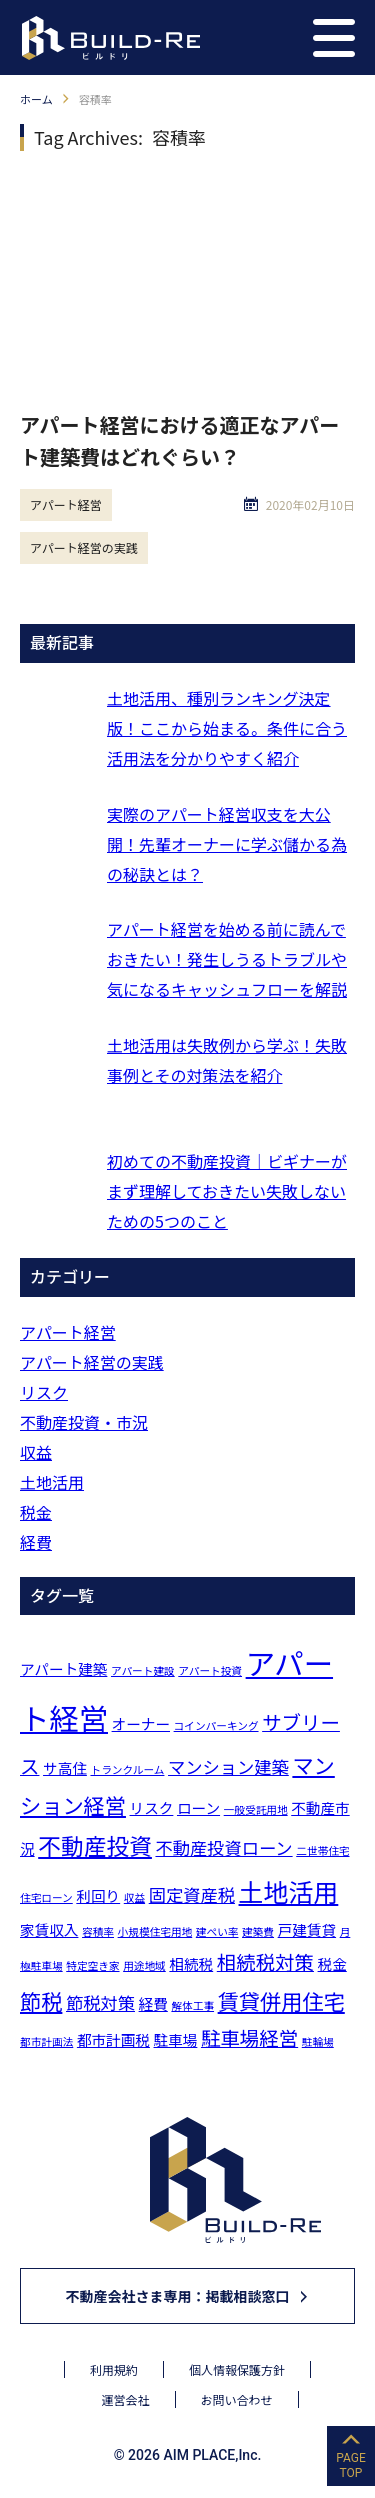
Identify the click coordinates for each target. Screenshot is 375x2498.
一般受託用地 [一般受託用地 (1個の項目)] (256, 1809)
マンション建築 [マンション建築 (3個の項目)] (228, 1766)
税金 (36, 1512)
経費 (36, 1542)
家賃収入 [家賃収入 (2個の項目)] (49, 1929)
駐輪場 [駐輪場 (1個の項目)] (318, 2041)
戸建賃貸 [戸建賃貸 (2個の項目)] (307, 1929)
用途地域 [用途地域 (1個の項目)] (144, 1965)
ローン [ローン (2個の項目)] (198, 1807)
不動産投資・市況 (84, 1422)
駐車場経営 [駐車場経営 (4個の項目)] (249, 2037)
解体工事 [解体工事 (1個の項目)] (192, 2005)
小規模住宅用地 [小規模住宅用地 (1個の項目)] (155, 1931)
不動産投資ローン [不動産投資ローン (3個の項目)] (223, 1847)
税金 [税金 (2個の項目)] (332, 1963)
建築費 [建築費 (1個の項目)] (258, 1931)
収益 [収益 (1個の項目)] (134, 1897)
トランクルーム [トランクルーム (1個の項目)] (127, 1769)
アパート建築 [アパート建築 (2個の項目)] (63, 1668)
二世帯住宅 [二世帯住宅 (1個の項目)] (322, 1850)
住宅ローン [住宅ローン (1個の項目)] (46, 1897)
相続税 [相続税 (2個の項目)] (191, 1963)
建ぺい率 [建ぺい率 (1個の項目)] (217, 1931)
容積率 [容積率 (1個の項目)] (98, 1931)
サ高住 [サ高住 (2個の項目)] (65, 1767)
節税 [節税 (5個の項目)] (41, 2000)
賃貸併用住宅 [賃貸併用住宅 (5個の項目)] (281, 2000)
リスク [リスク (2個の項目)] (152, 1807)
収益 (36, 1452)
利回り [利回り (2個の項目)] (98, 1895)
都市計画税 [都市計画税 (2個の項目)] (113, 2039)
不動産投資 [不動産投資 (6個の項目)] (95, 1845)
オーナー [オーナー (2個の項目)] (141, 1723)
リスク (44, 1392)
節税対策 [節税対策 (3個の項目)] (100, 2002)
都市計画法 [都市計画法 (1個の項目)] (46, 2041)
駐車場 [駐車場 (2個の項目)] (176, 2039)
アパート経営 (66, 504)
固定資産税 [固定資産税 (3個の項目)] (192, 1894)
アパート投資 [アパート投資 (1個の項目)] (210, 1670)
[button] (334, 38)
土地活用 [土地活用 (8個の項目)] (289, 1891)
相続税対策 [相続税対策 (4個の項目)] (265, 1961)
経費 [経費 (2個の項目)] (153, 2003)
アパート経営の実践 (84, 547)
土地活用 (52, 1482)
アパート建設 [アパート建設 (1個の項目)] (143, 1670)
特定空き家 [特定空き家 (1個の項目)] (92, 1965)
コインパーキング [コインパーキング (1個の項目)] (216, 1725)
